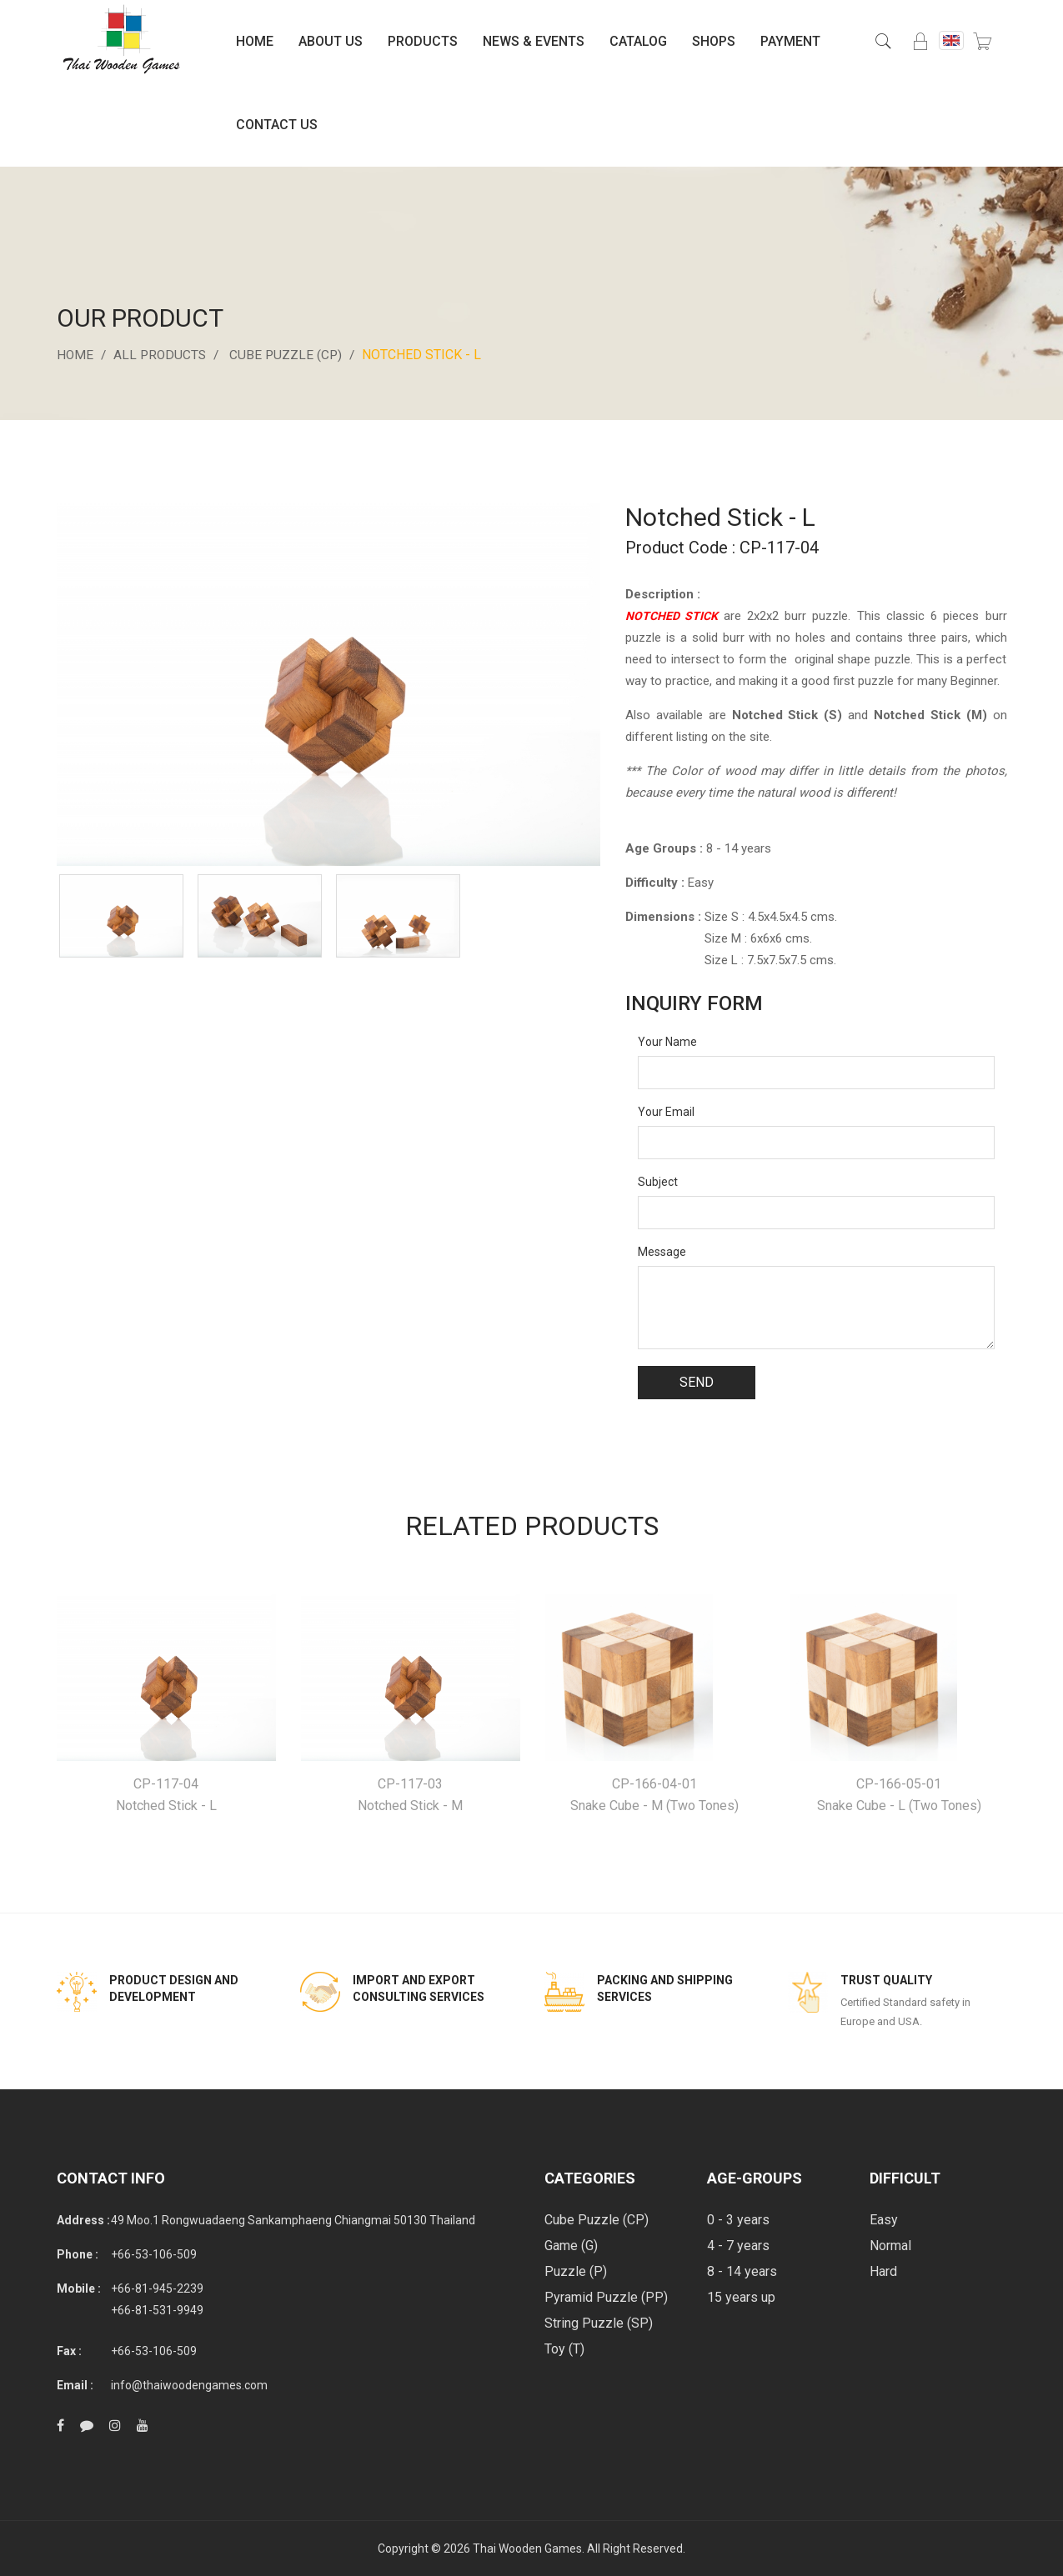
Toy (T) (564, 2349)
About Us (330, 41)
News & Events (533, 41)
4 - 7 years (738, 2245)
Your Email (666, 1112)
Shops (713, 41)
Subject (658, 1182)
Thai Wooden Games (527, 2548)
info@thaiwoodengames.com (189, 2385)
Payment (790, 41)
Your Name (667, 1042)
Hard (883, 2271)
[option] (122, 916)
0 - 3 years (738, 2220)
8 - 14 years (742, 2271)
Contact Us (277, 125)
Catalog (638, 41)
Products (423, 41)
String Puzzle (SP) (598, 2323)
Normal (890, 2245)
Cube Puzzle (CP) (291, 355)
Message (662, 1252)
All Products (162, 355)
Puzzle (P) (575, 2271)
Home (254, 41)
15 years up (741, 2297)
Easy (884, 2220)
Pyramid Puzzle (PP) (606, 2297)
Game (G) (571, 2245)
